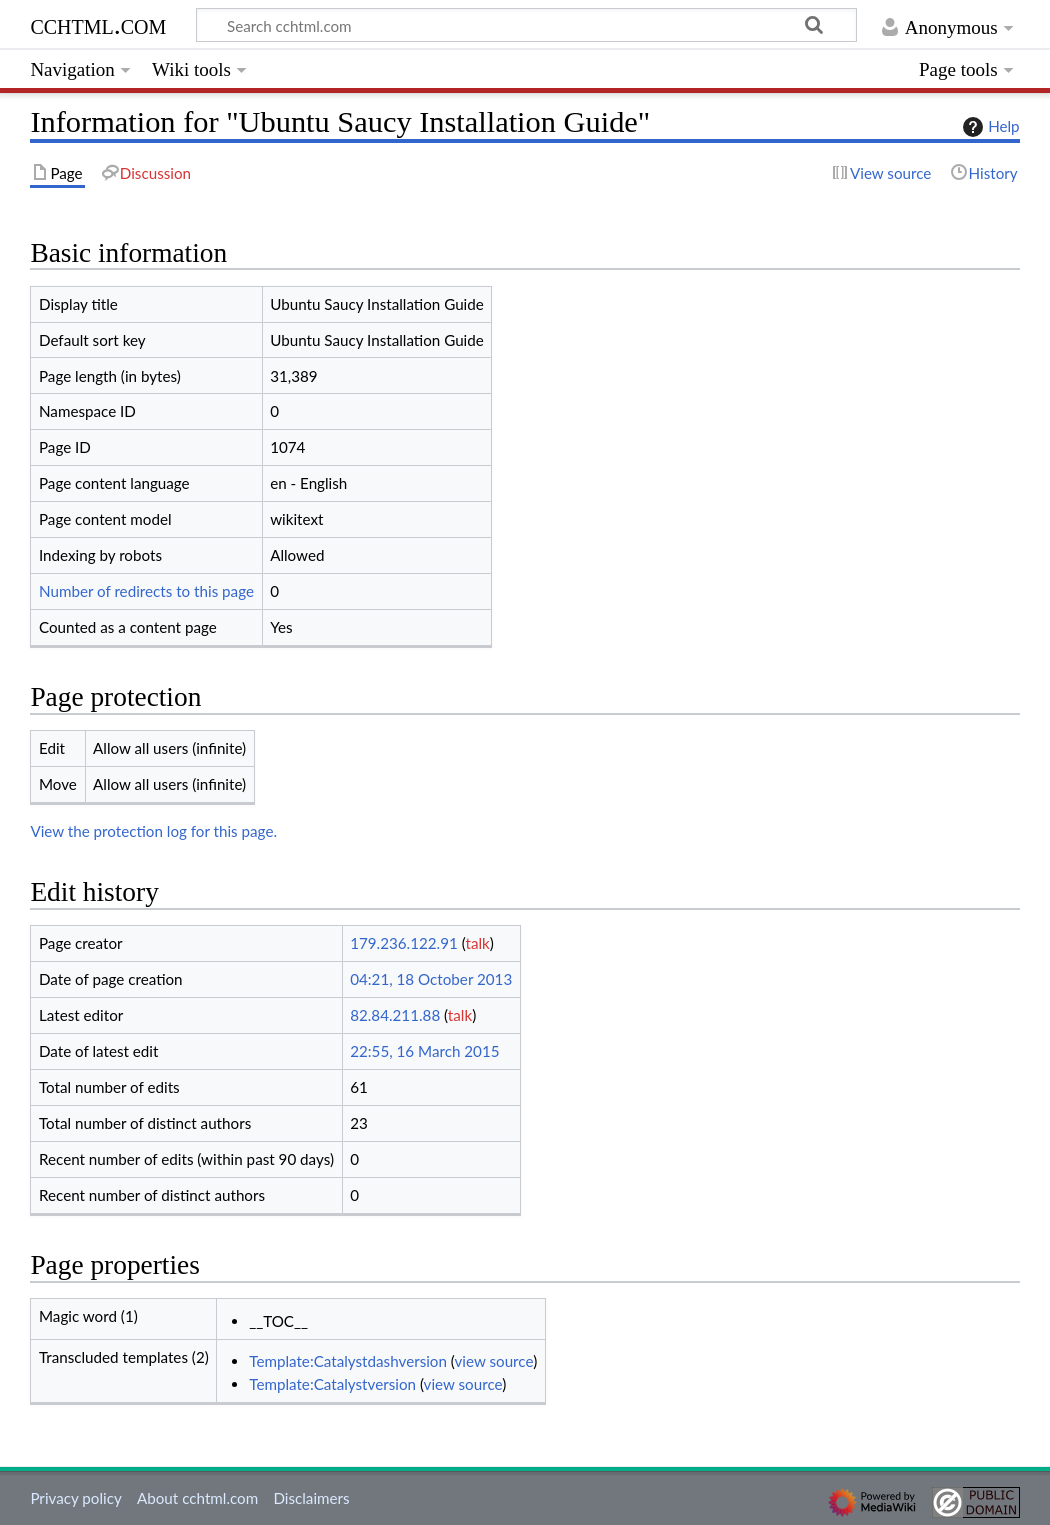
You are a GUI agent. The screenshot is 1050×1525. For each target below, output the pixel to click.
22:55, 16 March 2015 (424, 1051)
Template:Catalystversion (332, 1384)
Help (988, 127)
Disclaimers (311, 1498)
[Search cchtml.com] (526, 25)
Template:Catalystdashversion (348, 1361)
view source (494, 1361)
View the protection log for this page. (153, 831)
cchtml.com (98, 24)
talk (477, 943)
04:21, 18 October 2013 (431, 979)
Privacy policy (75, 1498)
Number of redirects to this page (146, 591)
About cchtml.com (197, 1498)
